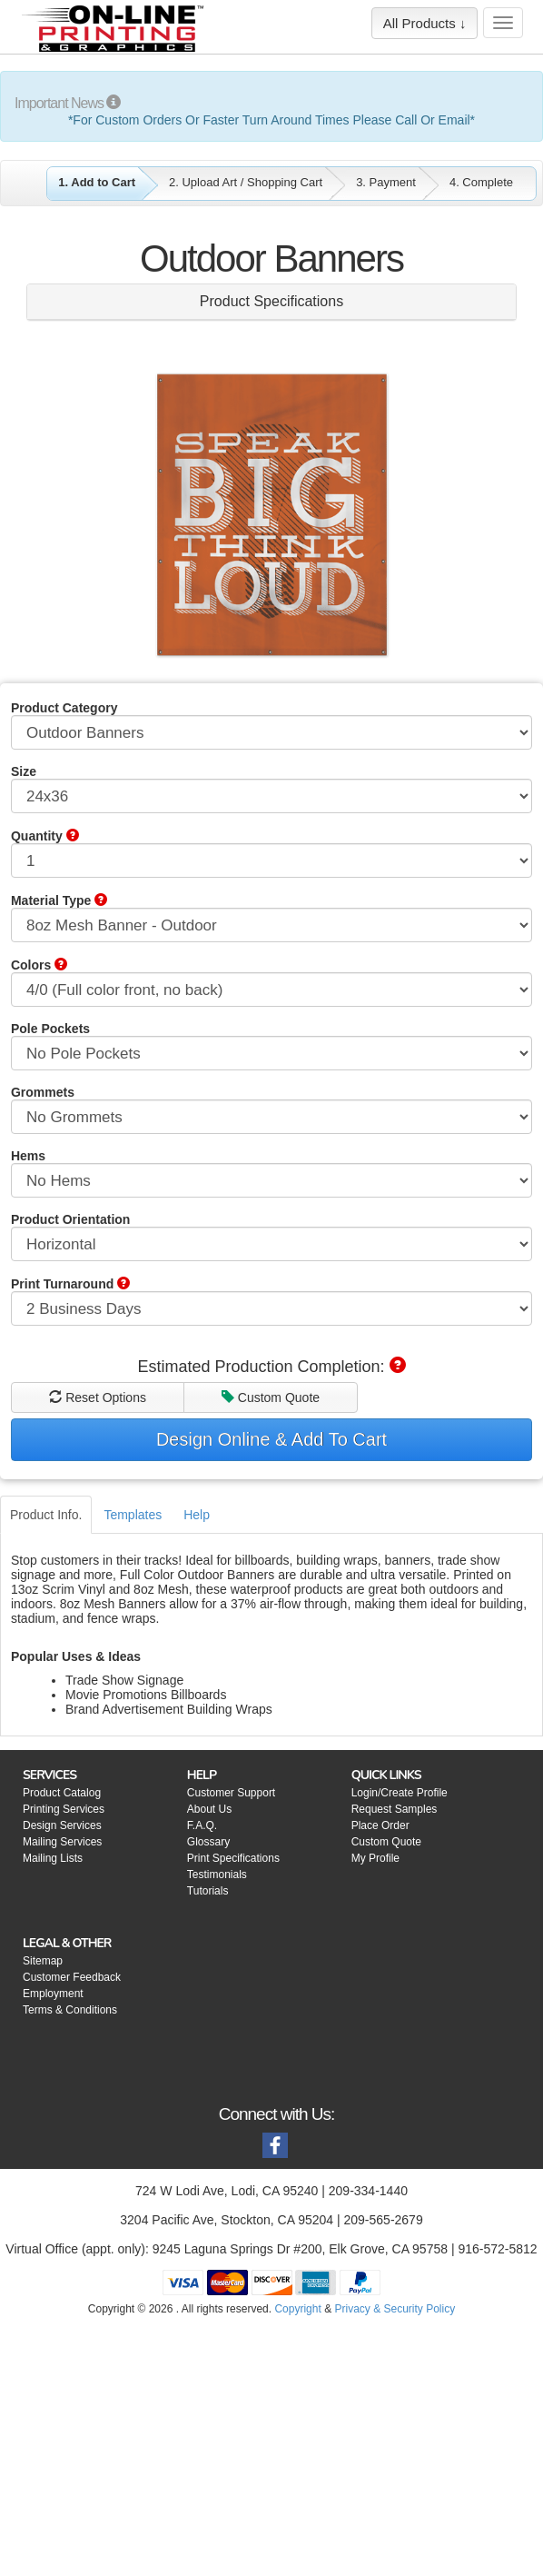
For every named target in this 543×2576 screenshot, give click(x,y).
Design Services (62, 1825)
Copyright (297, 2308)
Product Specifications (271, 301)
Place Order (380, 1825)
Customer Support (231, 1792)
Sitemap (43, 1960)
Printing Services (63, 1809)
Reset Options (97, 1397)
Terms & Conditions (70, 2010)
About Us (209, 1809)
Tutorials (208, 1891)
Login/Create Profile (399, 1792)
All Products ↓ (425, 23)
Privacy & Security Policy (394, 2308)
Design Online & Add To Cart (271, 1439)
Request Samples (394, 1809)
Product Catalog (62, 1792)
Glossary (208, 1841)
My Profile (375, 1858)
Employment (53, 1993)
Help (196, 1514)
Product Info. (46, 1514)
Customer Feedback (72, 1977)
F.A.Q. (202, 1825)
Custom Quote (271, 1397)
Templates (133, 1514)
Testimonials (217, 1874)
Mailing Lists (53, 1858)
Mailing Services (62, 1841)
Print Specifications (233, 1858)
